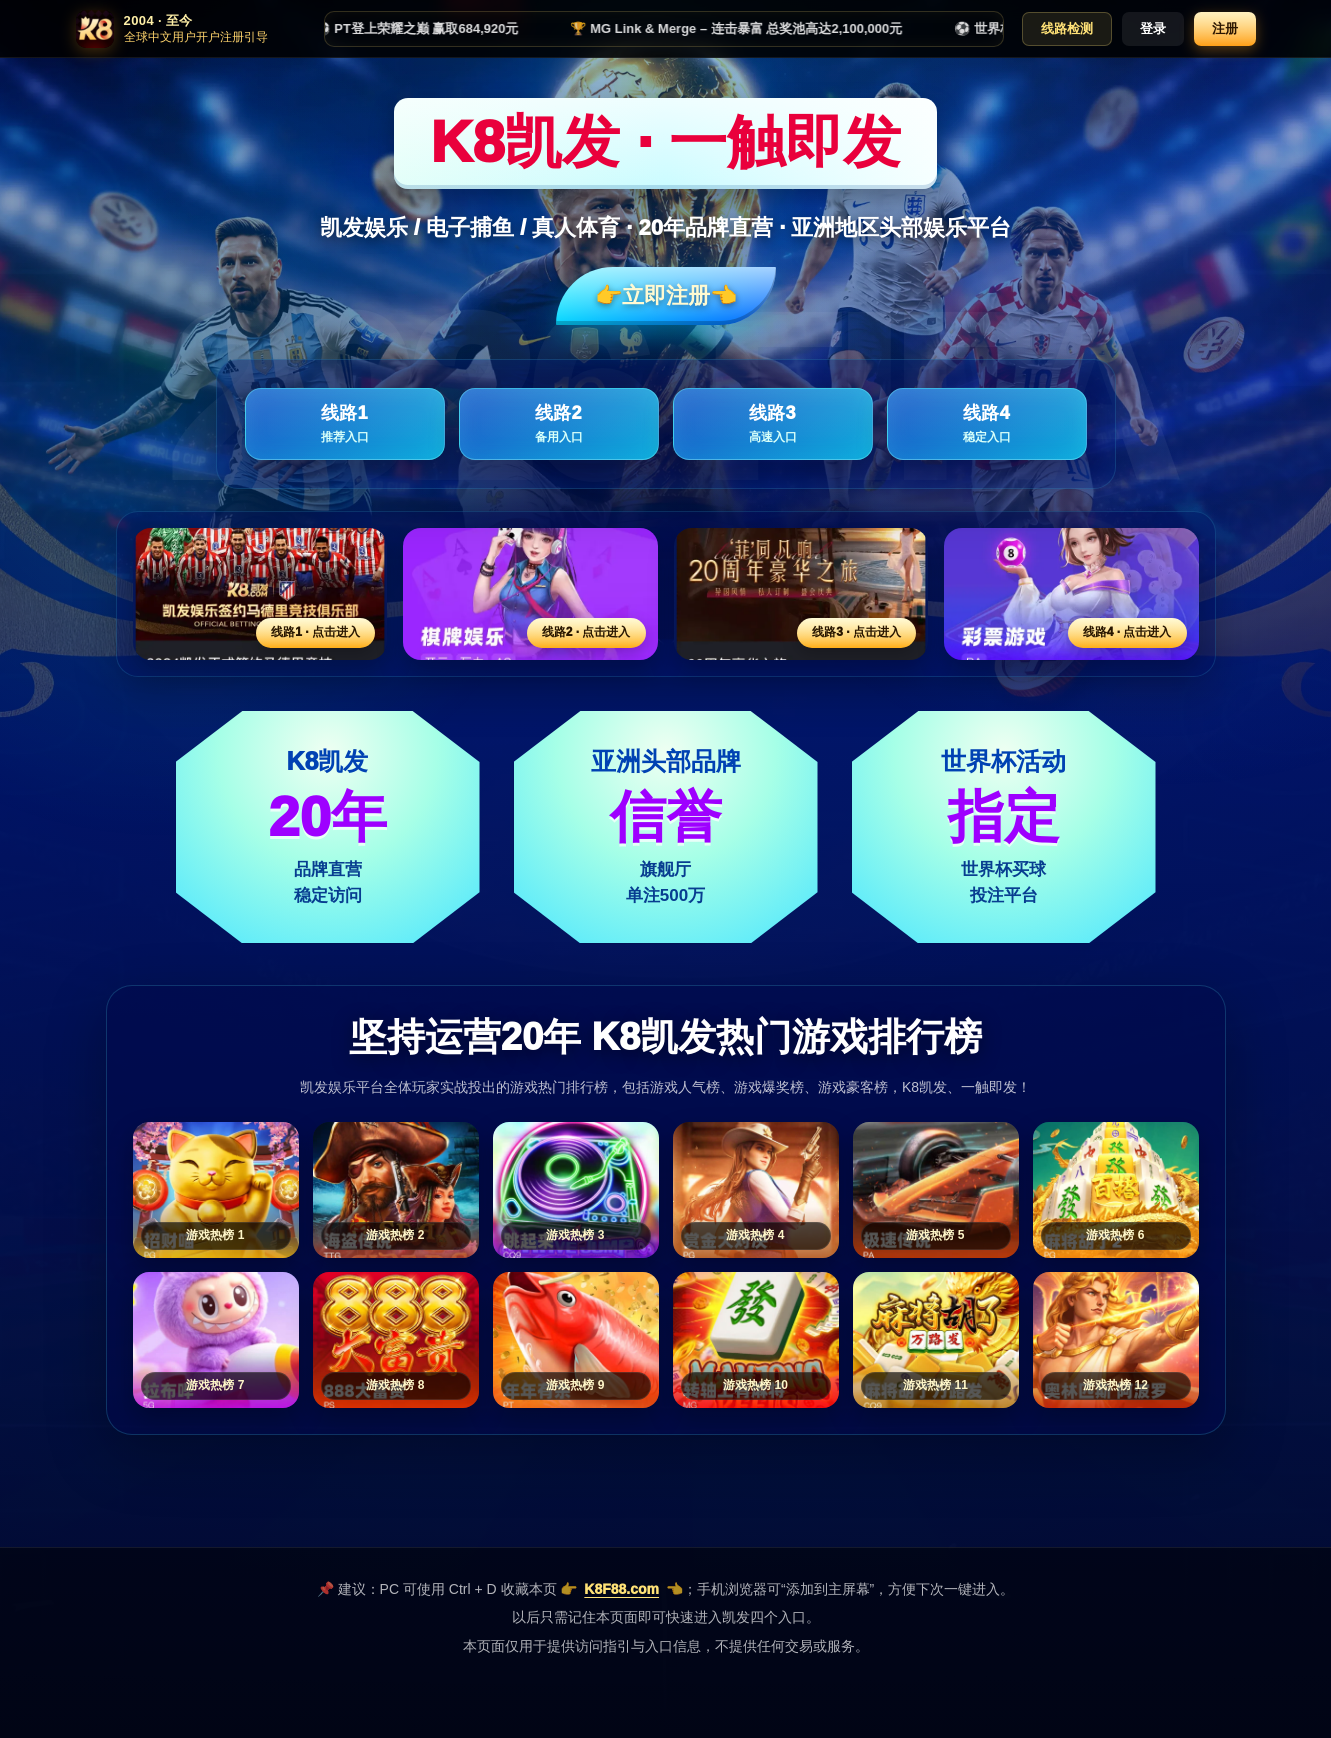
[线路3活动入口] (801, 594)
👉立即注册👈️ (666, 295)
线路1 (345, 424)
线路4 (987, 424)
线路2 (559, 424)
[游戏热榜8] (396, 1340)
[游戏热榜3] (576, 1190)
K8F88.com (621, 1589)
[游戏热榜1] (216, 1190)
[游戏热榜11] (936, 1340)
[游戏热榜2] (396, 1190)
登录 (1153, 28)
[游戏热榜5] (936, 1190)
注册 (1225, 28)
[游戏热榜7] (216, 1340)
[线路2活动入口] (530, 594)
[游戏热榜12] (1116, 1340)
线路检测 (1067, 28)
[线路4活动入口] (1071, 594)
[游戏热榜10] (756, 1340)
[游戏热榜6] (1116, 1190)
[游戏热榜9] (576, 1340)
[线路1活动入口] (260, 594)
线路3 (773, 424)
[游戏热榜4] (756, 1190)
